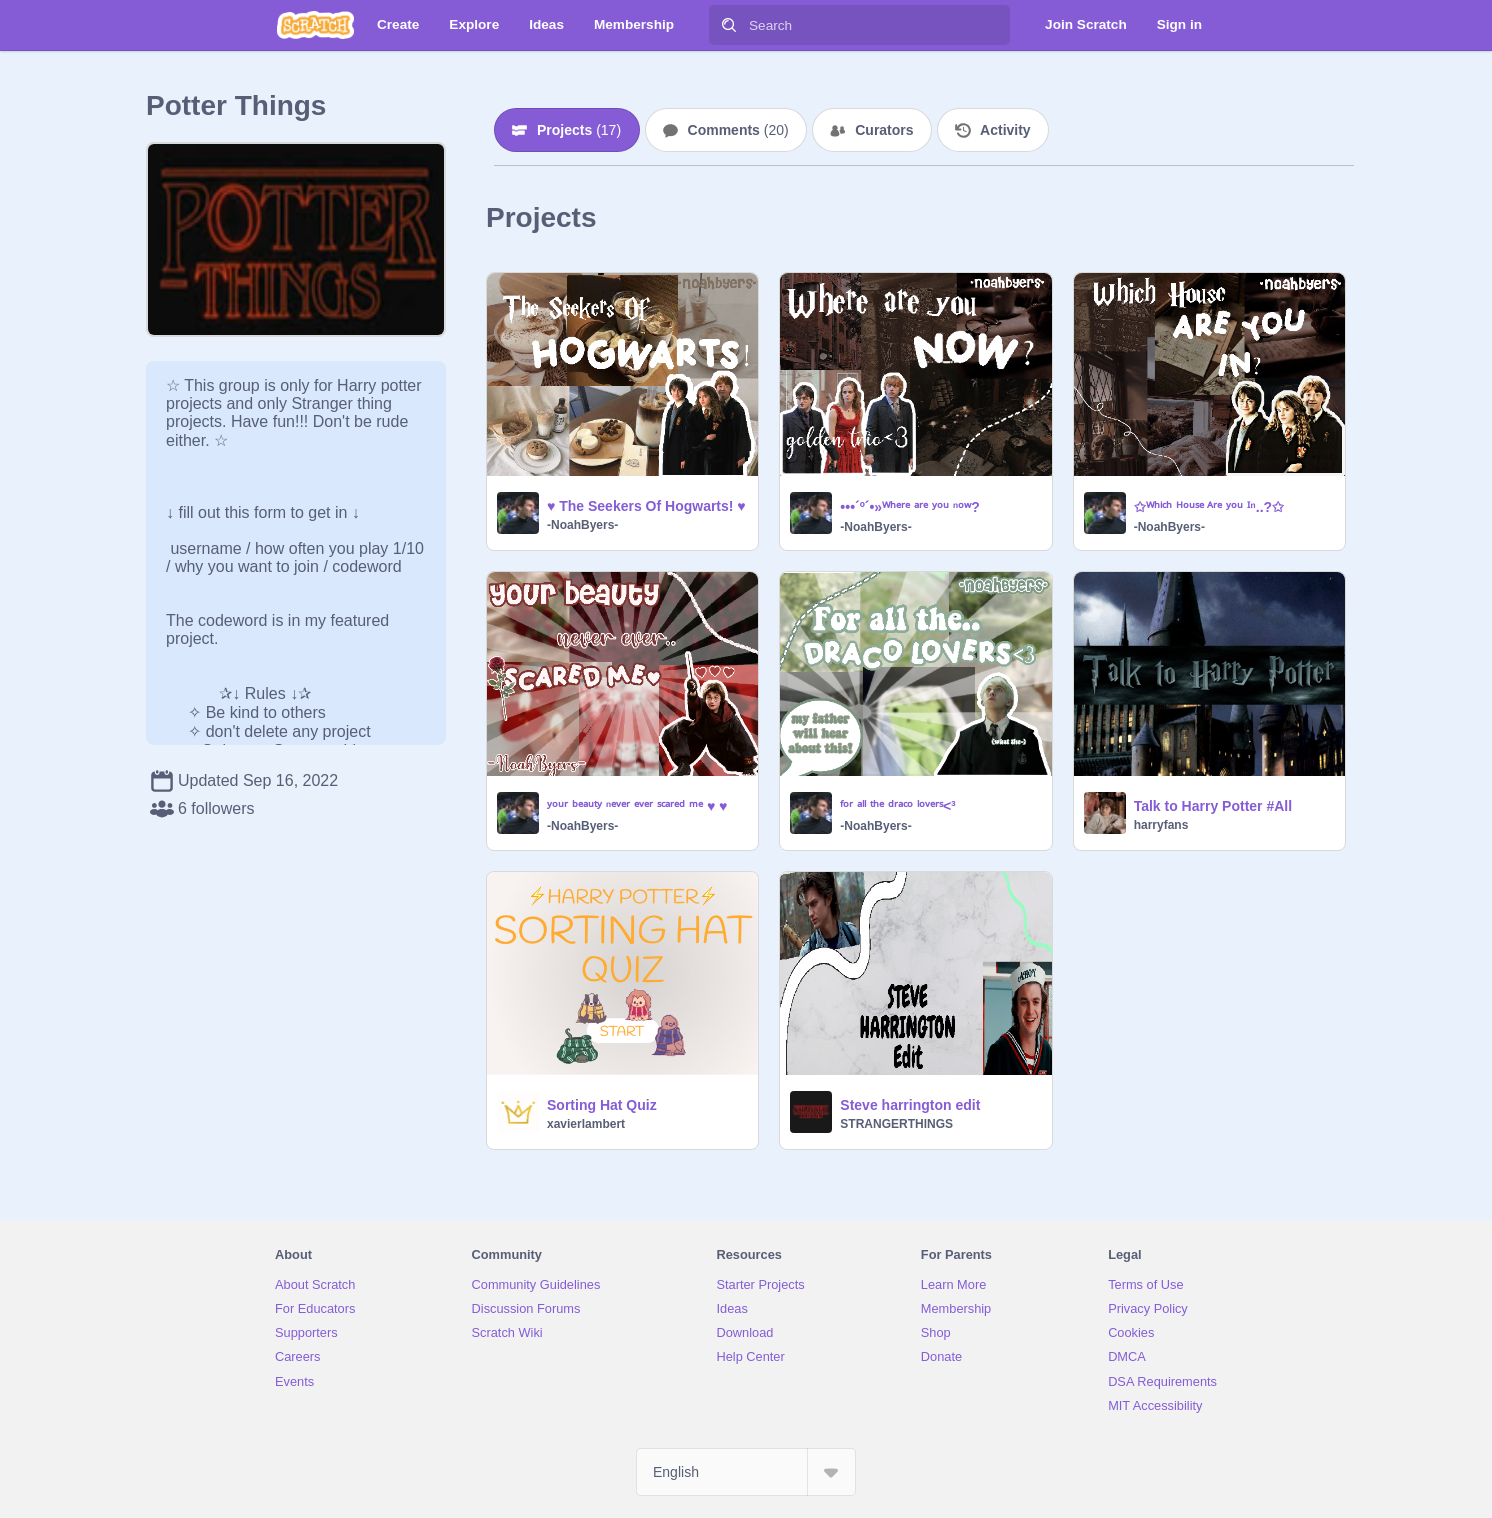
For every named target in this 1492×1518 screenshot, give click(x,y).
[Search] (729, 25)
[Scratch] (315, 25)
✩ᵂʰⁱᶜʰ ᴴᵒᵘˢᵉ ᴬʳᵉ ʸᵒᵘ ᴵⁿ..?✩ (1209, 507)
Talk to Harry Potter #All (1213, 806)
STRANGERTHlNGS (896, 1124)
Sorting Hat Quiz (602, 1105)
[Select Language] (746, 1472)
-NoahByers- (582, 525)
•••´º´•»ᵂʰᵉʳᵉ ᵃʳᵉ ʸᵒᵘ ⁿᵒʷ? (910, 507)
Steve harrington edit (910, 1105)
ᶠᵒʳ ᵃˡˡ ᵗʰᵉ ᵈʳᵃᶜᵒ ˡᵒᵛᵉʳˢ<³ (897, 806)
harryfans (1161, 825)
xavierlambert (586, 1124)
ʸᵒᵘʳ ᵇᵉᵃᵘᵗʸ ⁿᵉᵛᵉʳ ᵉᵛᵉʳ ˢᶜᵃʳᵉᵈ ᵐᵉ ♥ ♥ (637, 806)
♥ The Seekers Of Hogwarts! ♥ (646, 506)
